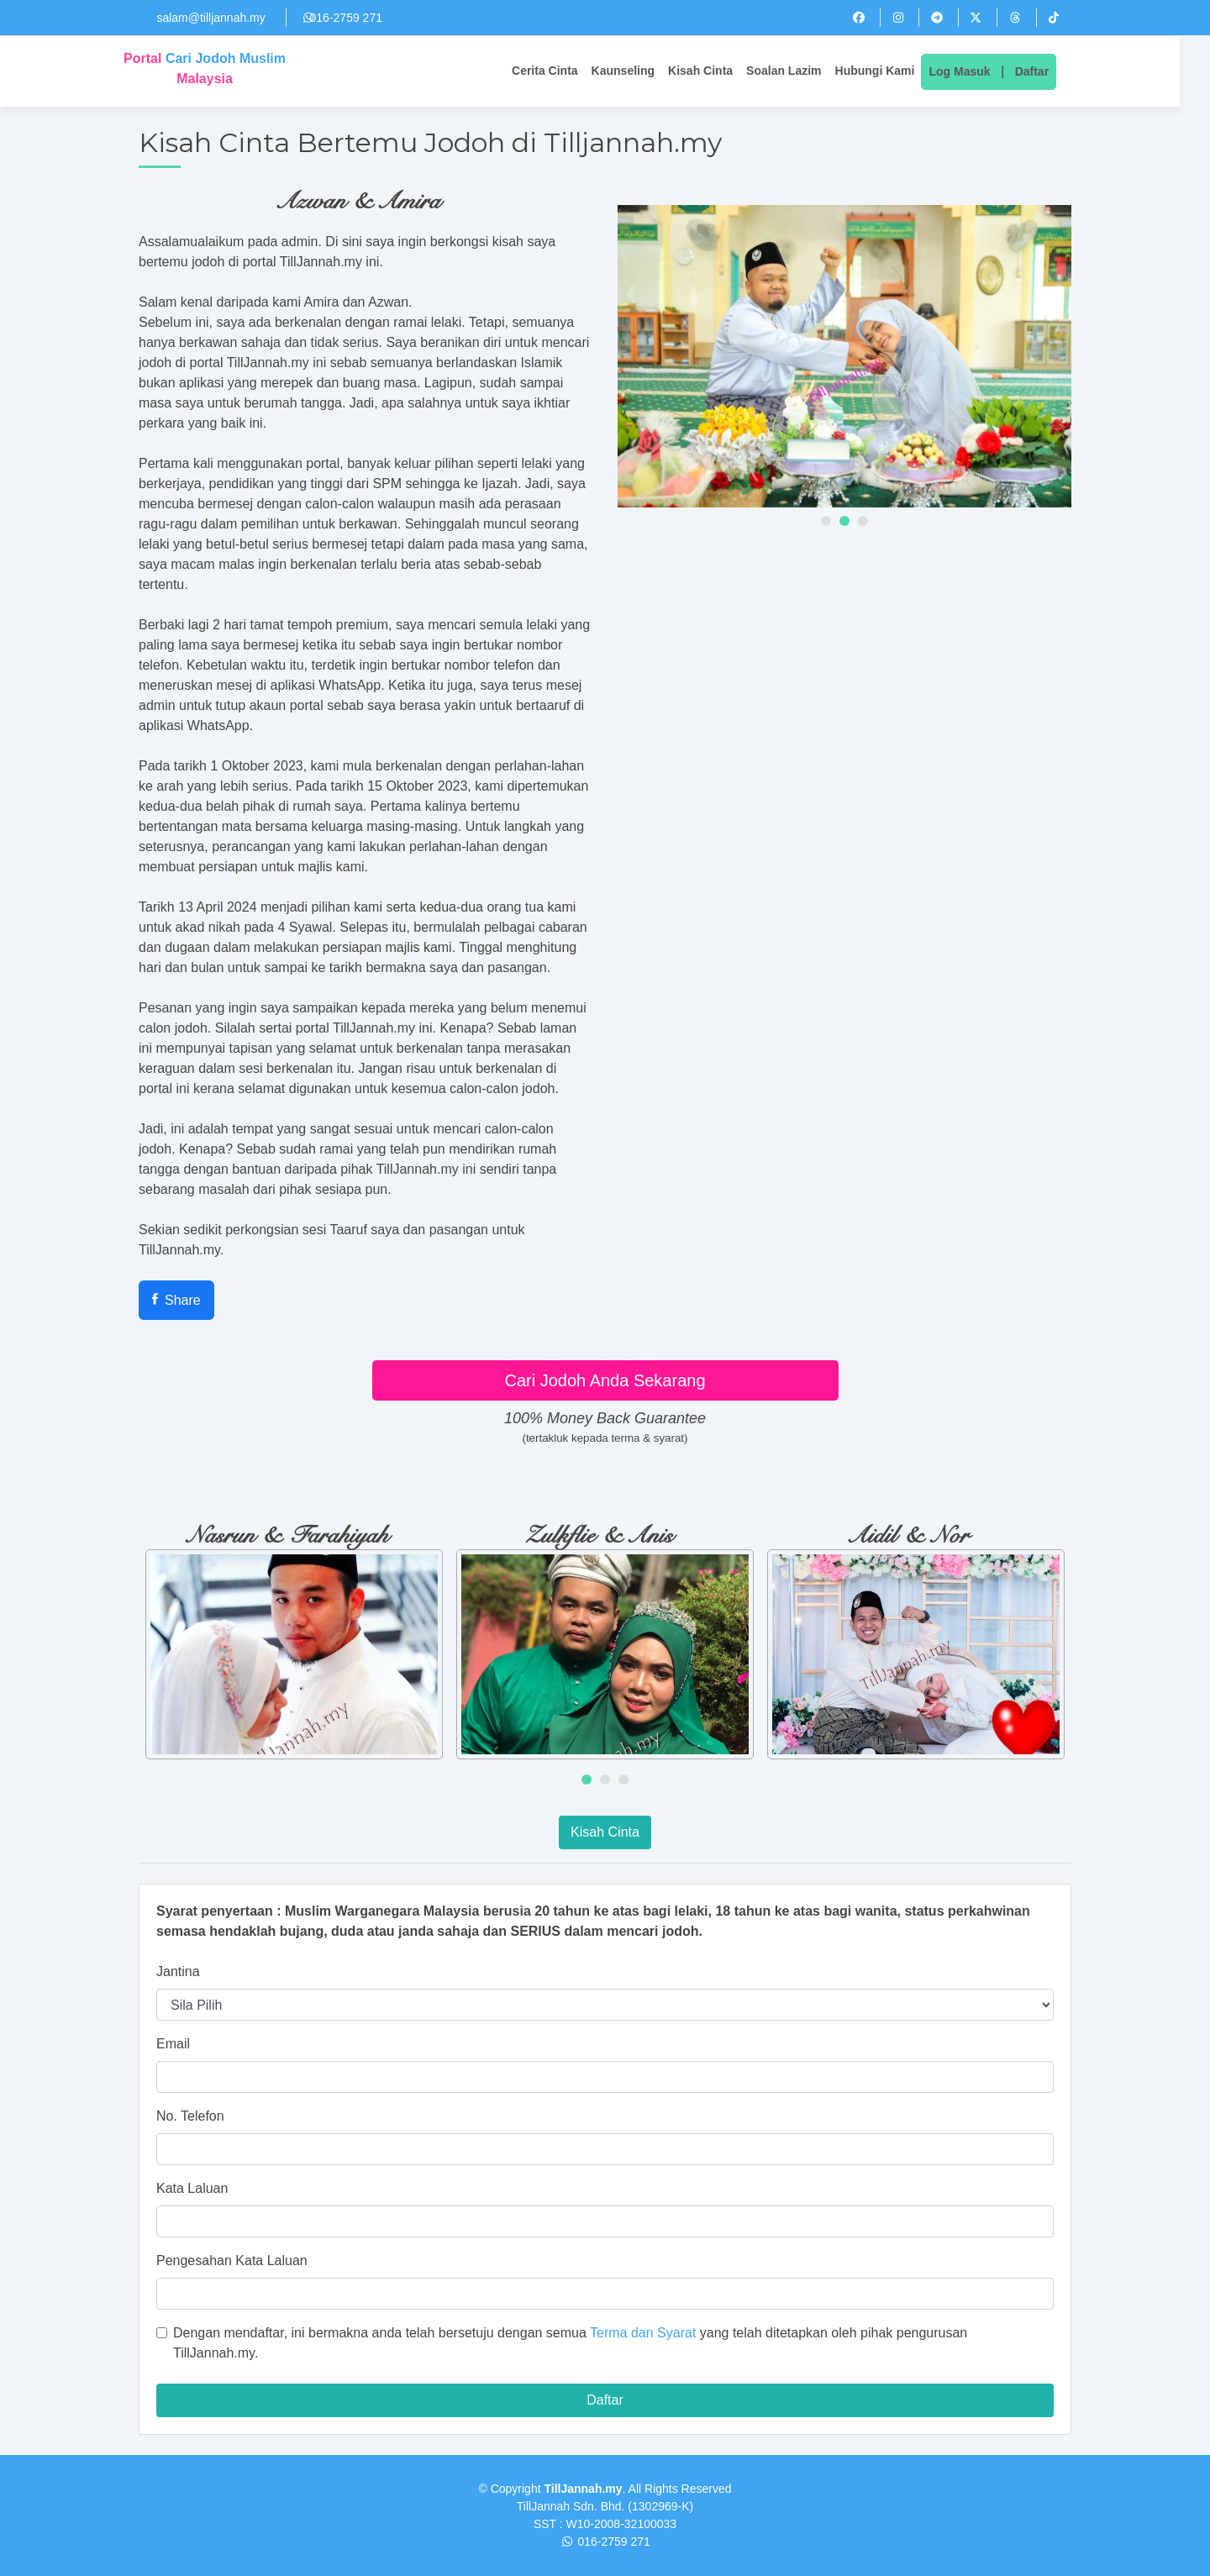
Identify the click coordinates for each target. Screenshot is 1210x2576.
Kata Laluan (192, 2188)
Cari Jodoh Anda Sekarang (604, 1380)
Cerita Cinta (560, 70)
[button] (826, 521)
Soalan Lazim (798, 70)
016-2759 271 (346, 17)
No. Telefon (190, 2116)
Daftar (1047, 71)
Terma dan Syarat (643, 2333)
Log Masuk (974, 71)
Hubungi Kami (889, 70)
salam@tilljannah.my (210, 17)
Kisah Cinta (715, 70)
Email (173, 2044)
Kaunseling (638, 70)
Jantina (178, 1971)
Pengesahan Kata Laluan (232, 2260)
